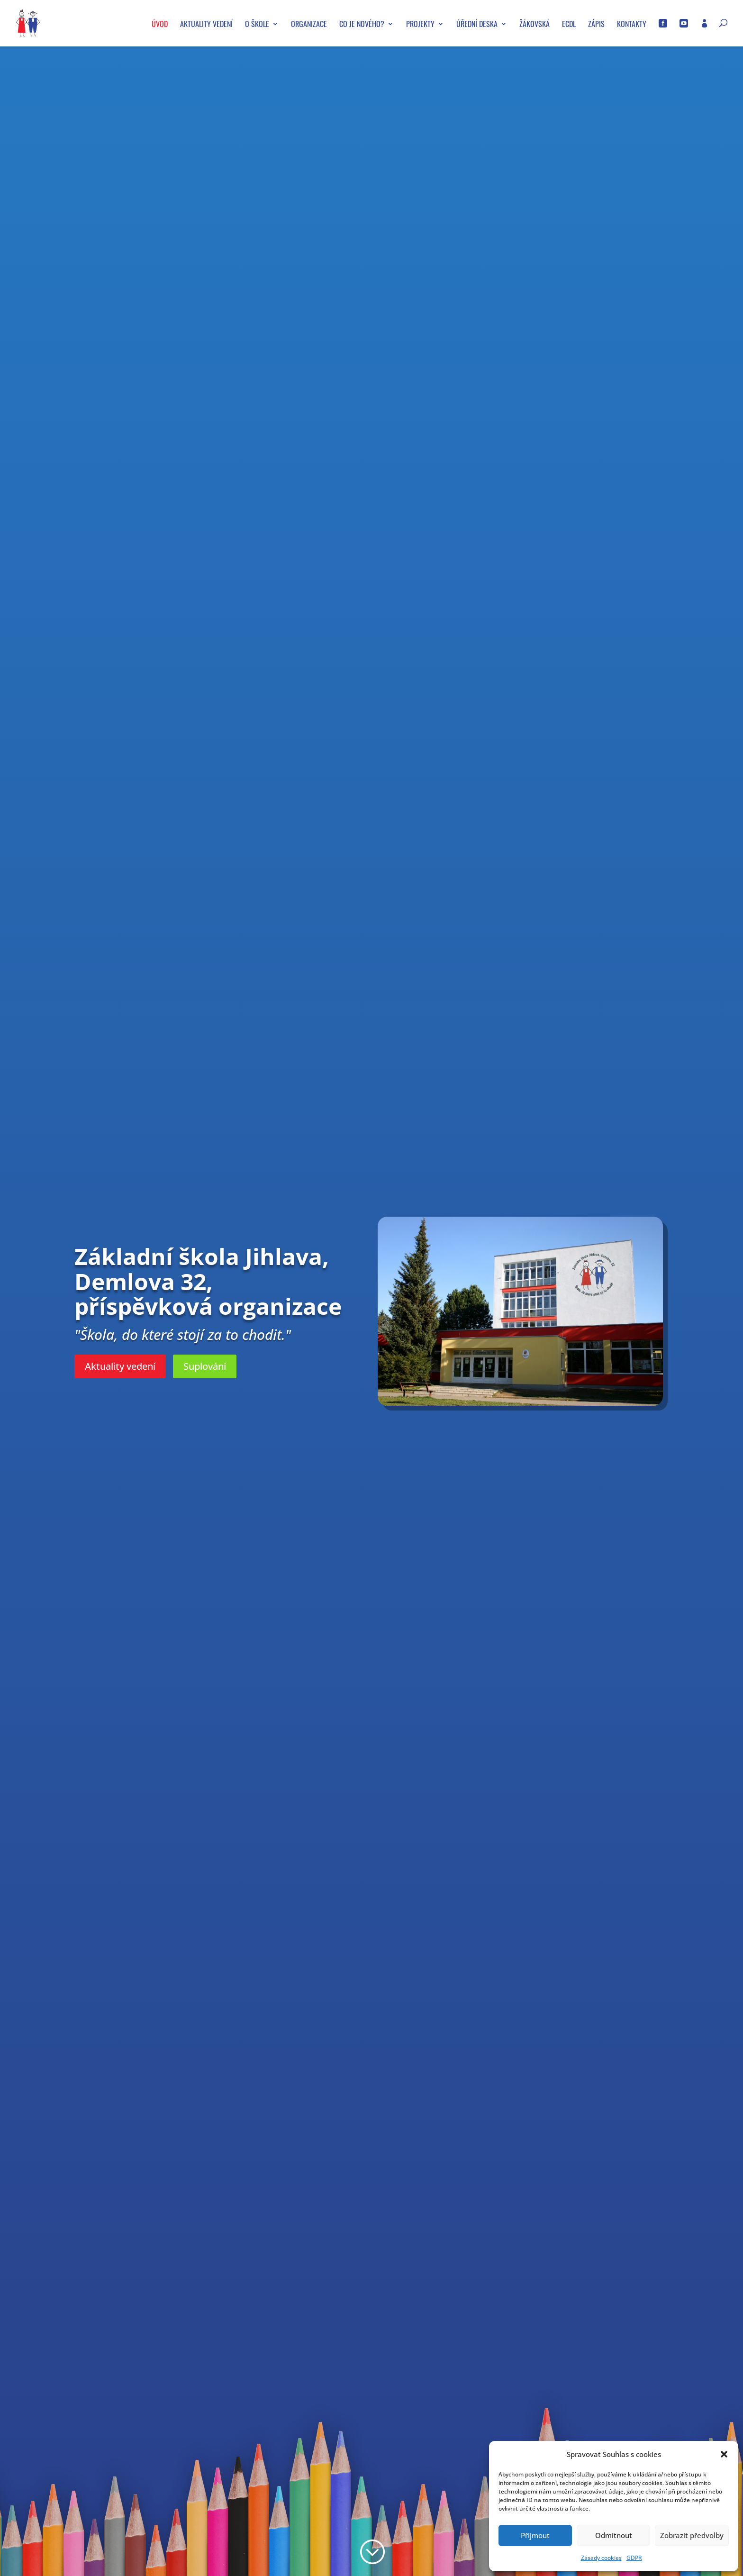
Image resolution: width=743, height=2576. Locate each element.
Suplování (204, 1366)
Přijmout (535, 2535)
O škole (257, 24)
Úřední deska (477, 24)
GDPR (634, 2558)
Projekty (420, 24)
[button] (724, 2454)
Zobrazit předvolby (692, 2535)
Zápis (596, 24)
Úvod (160, 24)
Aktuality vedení (206, 24)
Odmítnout (613, 2535)
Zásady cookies (601, 2558)
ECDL (569, 24)
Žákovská (534, 24)
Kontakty (631, 24)
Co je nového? (361, 24)
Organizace (309, 24)
